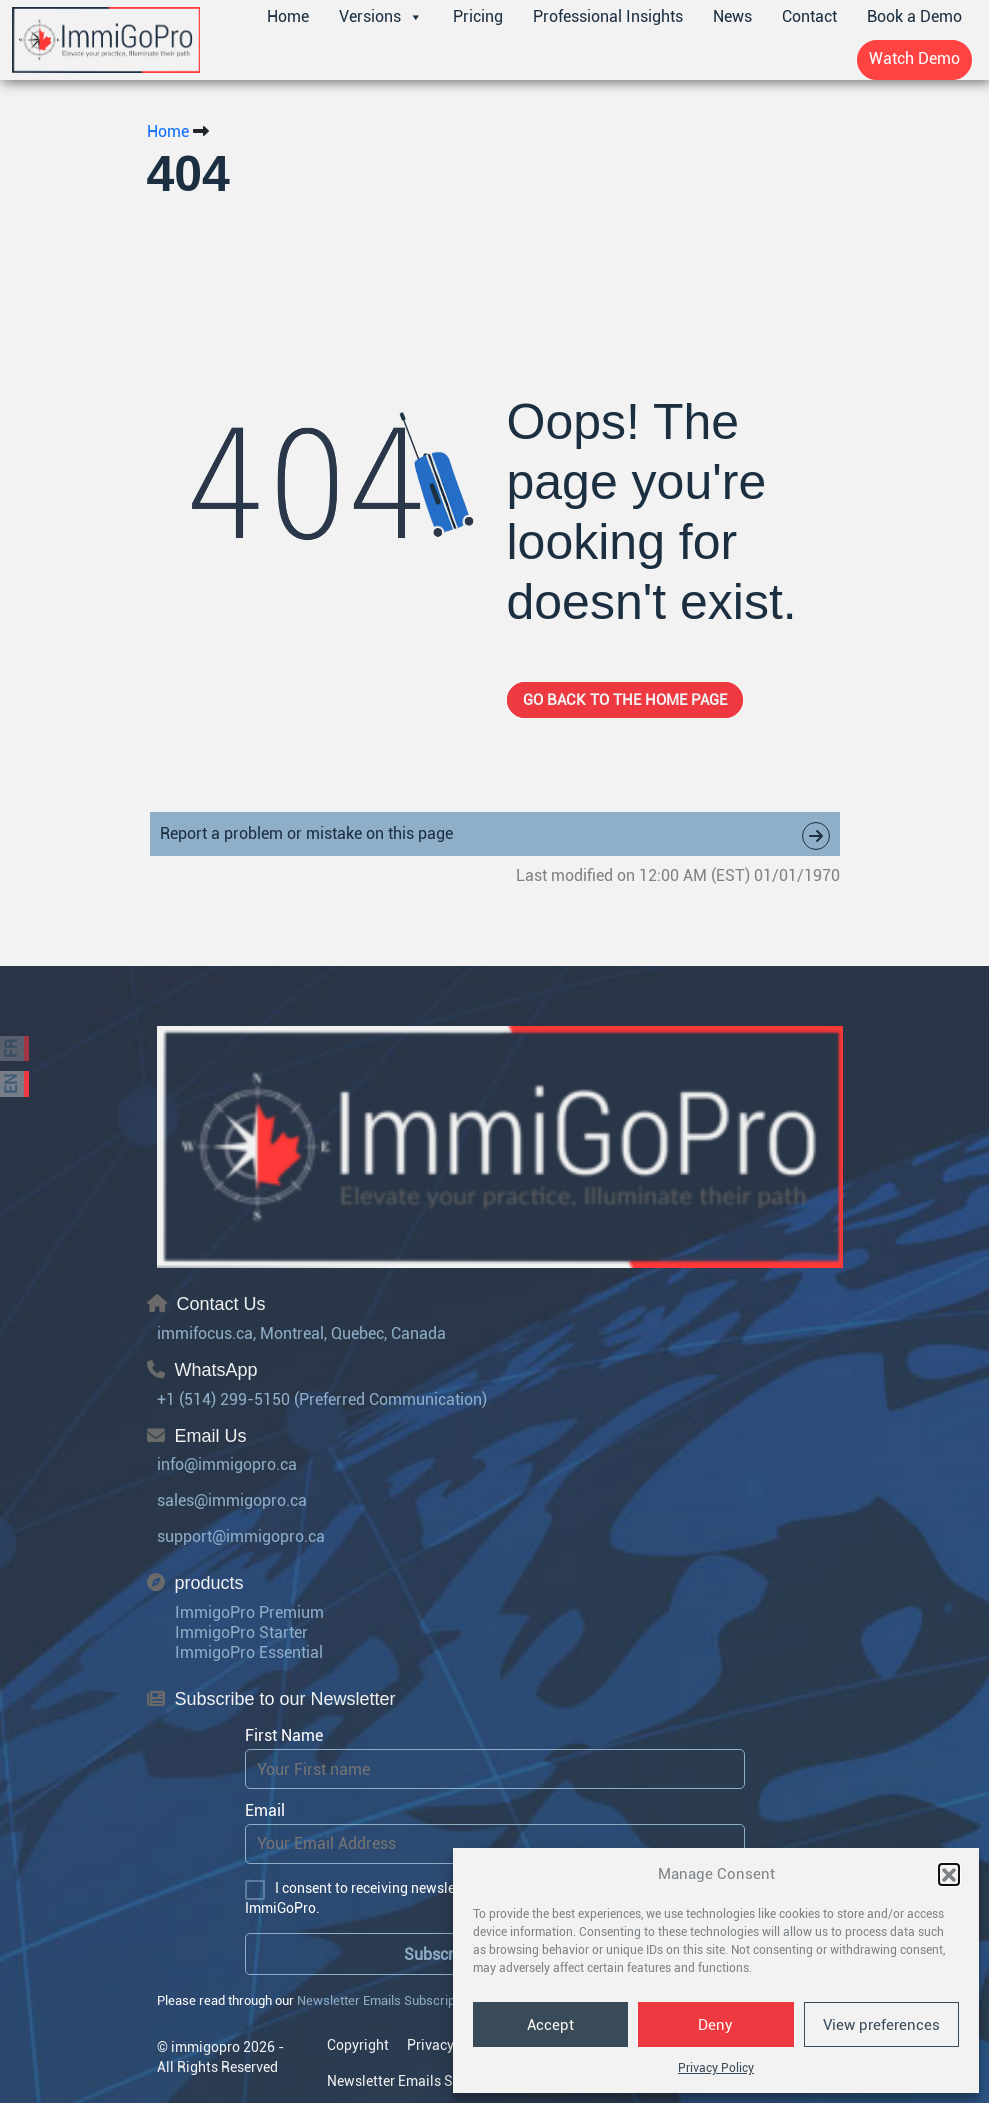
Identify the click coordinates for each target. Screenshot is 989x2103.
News (732, 16)
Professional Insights (608, 16)
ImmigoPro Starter (241, 1632)
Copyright (358, 2045)
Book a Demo (914, 16)
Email (265, 1810)
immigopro (205, 2047)
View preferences (881, 2025)
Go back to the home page (625, 700)
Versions (381, 17)
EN (11, 1084)
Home (288, 16)
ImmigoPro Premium (249, 1612)
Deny (715, 2025)
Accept (550, 2025)
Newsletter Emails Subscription (426, 2081)
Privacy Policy (716, 2068)
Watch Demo (914, 58)
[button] (949, 1874)
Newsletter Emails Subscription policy (405, 2000)
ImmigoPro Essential (249, 1652)
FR (11, 1048)
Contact (809, 16)
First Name (284, 1735)
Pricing (478, 16)
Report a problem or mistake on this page (495, 836)
